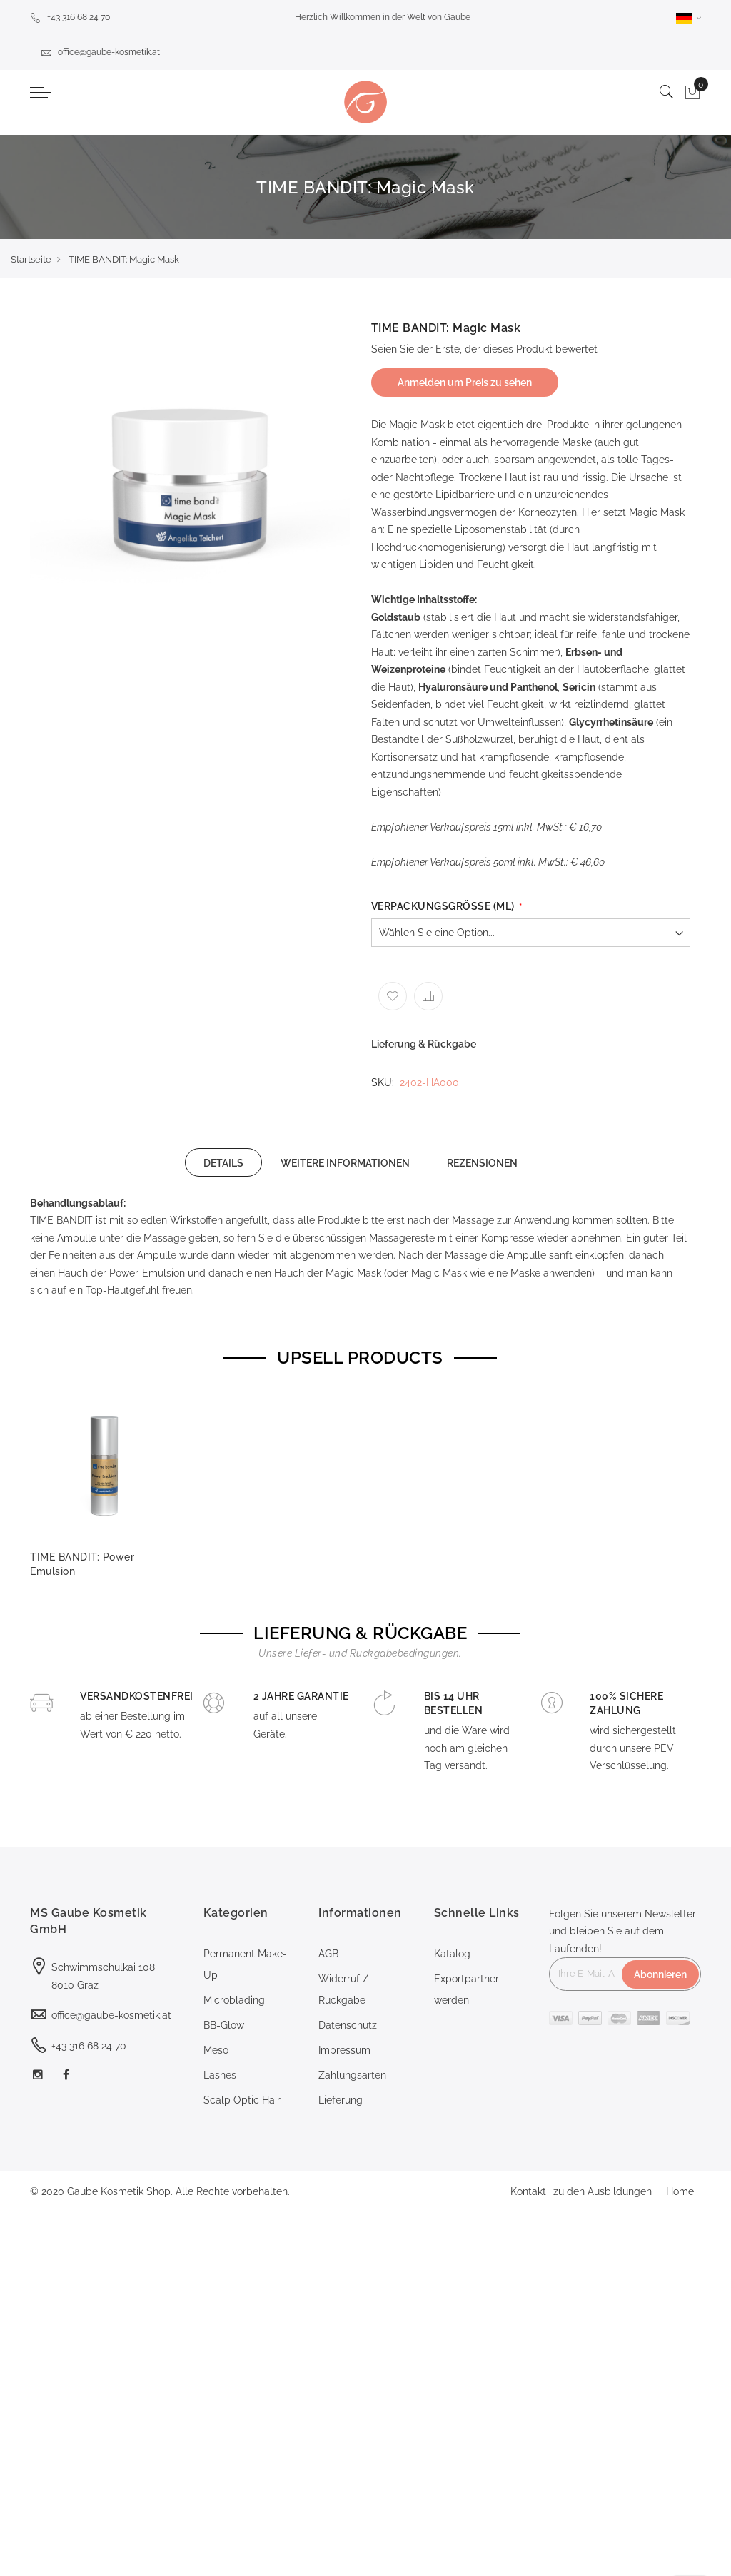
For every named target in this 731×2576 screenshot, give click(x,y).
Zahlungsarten (352, 2075)
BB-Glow (223, 2025)
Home (680, 2191)
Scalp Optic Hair (242, 2100)
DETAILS (223, 1163)
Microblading (234, 2000)
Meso (215, 2050)
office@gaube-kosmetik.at (100, 52)
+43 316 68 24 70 (70, 17)
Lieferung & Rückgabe (423, 1044)
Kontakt (528, 2191)
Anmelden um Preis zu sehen (465, 382)
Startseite (31, 259)
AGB (328, 1953)
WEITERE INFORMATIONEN (345, 1163)
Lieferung (340, 2100)
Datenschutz (347, 2025)
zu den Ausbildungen (602, 2191)
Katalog (452, 1953)
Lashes (219, 2075)
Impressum (344, 2050)
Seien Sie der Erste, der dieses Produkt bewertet (484, 349)
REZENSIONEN (482, 1163)
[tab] (223, 1162)
